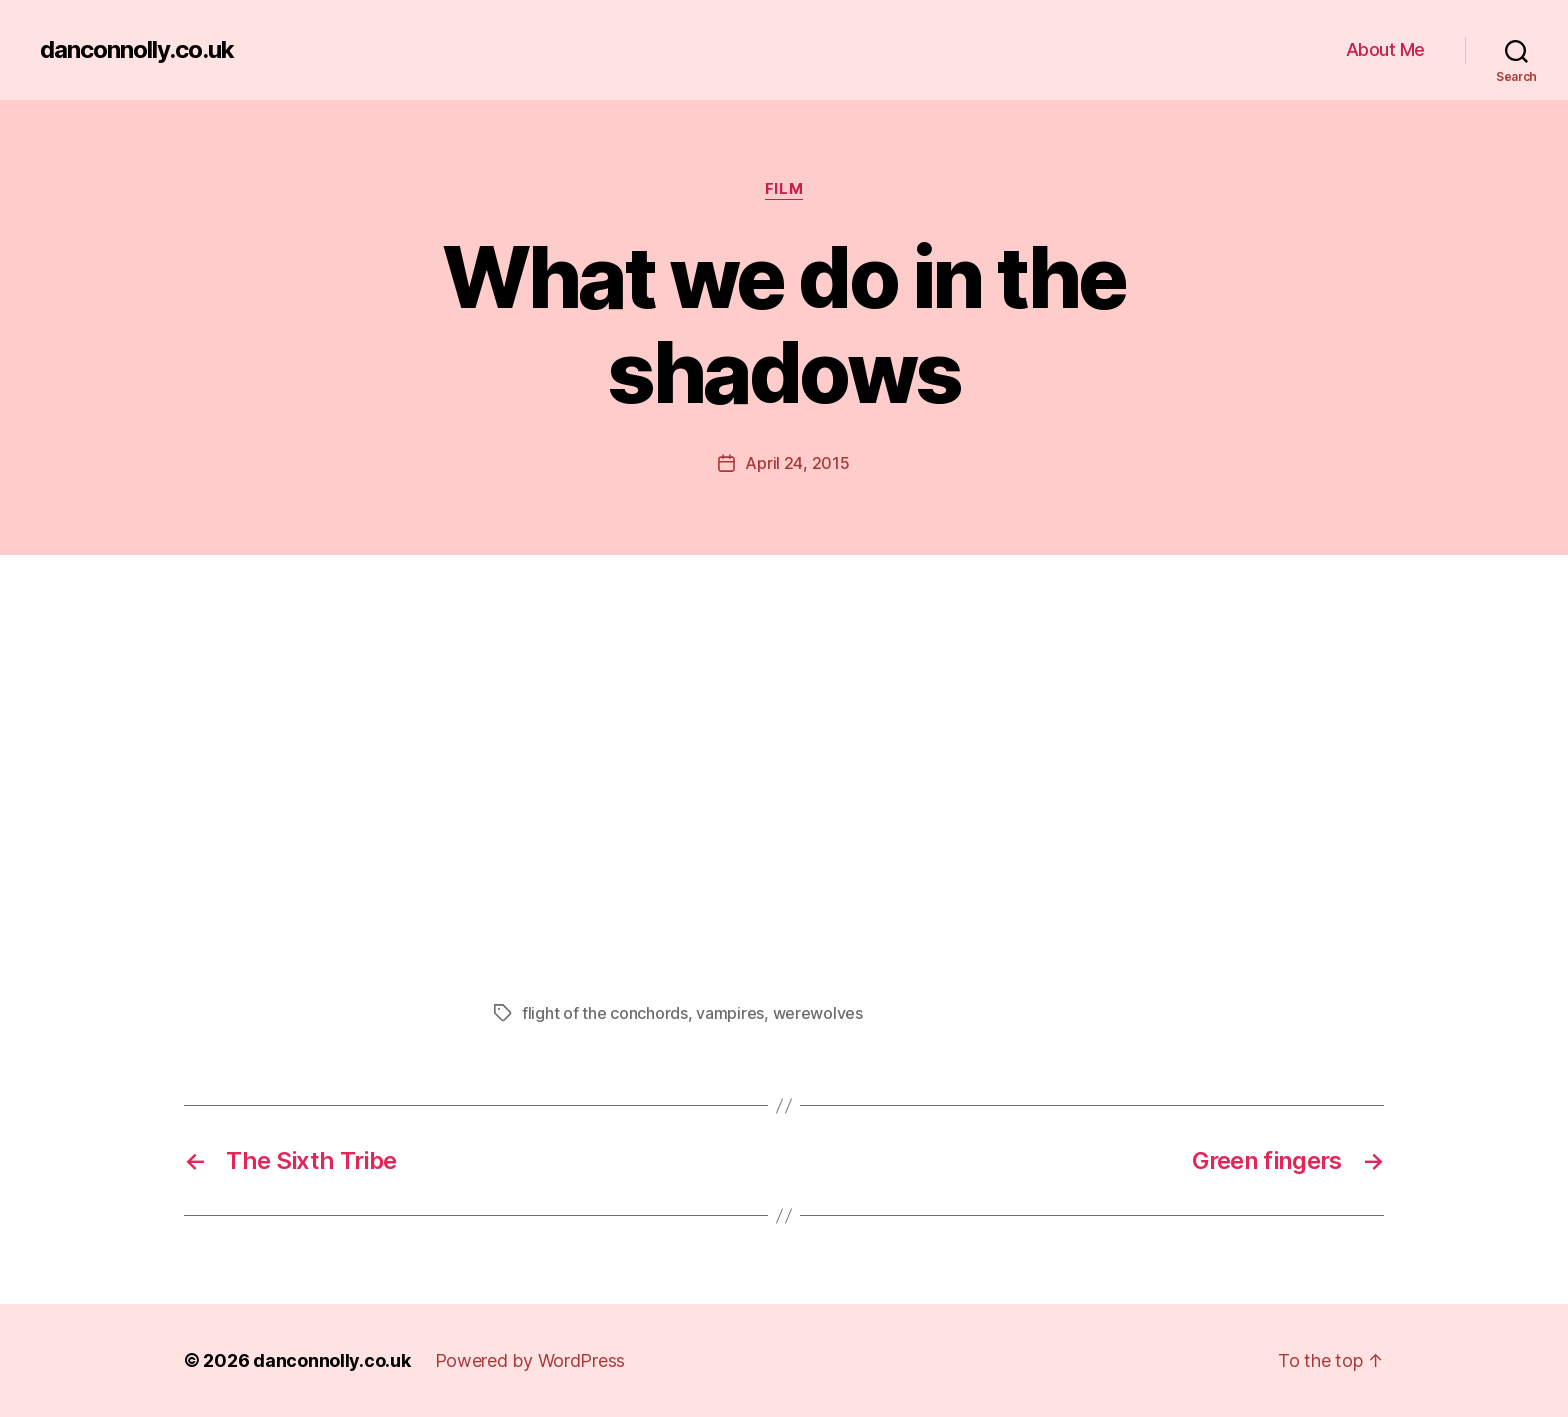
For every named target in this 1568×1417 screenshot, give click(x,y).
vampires (730, 1013)
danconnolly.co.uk (137, 50)
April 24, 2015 (797, 463)
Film (784, 189)
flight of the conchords (605, 1013)
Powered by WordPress (530, 1360)
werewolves (818, 1013)
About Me (1385, 49)
